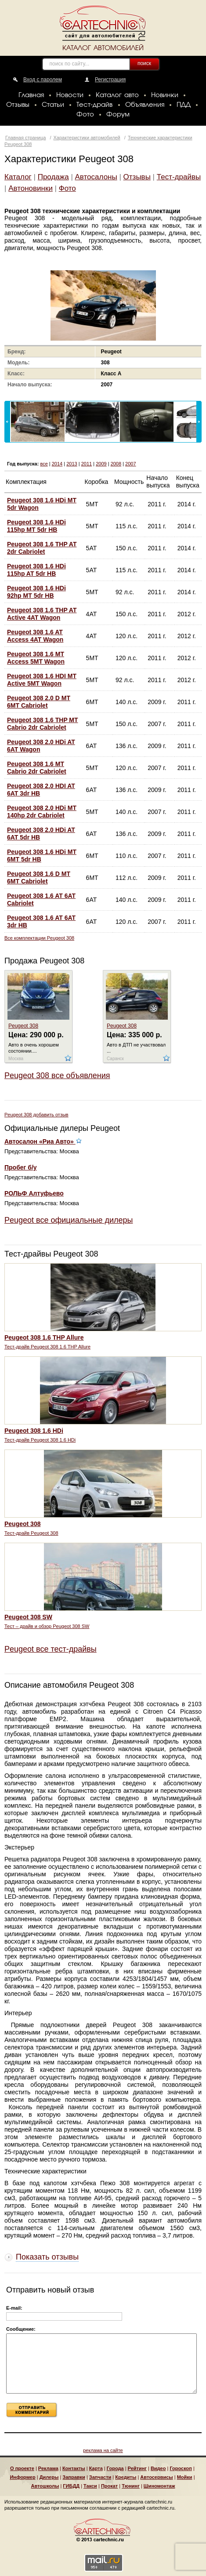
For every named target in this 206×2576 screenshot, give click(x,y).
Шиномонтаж (159, 2486)
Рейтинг (137, 2468)
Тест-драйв (94, 105)
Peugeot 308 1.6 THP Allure (44, 1337)
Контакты (73, 2468)
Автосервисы (156, 2477)
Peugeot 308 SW (28, 1616)
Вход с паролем (42, 79)
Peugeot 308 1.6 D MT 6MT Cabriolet (38, 877)
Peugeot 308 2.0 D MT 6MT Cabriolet (38, 701)
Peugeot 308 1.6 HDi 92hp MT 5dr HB (36, 592)
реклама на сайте (103, 2450)
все (43, 463)
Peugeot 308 (23, 1026)
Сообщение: (21, 2329)
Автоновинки (30, 188)
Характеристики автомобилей (87, 137)
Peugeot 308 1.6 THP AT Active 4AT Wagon (41, 614)
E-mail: (14, 2308)
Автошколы (45, 2486)
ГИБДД (71, 2486)
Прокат (109, 2486)
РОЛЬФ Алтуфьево (34, 1193)
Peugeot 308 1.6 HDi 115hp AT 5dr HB (36, 570)
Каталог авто (117, 95)
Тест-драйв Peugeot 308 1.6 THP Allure (47, 1346)
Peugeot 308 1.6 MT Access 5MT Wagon (36, 657)
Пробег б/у (20, 1167)
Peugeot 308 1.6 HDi (33, 1430)
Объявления (144, 105)
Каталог (18, 177)
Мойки (184, 2477)
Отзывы (17, 105)
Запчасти (100, 2477)
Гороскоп (181, 2468)
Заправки (73, 2477)
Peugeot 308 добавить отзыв (36, 1114)
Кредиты (125, 2477)
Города (115, 2468)
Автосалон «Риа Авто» (43, 1141)
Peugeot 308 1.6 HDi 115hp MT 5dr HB (36, 526)
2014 (57, 463)
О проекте (22, 2468)
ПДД (184, 105)
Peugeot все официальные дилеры (68, 1220)
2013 (71, 463)
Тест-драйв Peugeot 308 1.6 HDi (40, 1439)
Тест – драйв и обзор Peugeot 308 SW (46, 1626)
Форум (118, 115)
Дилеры (49, 2477)
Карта (96, 2468)
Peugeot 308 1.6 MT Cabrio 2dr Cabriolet (36, 767)
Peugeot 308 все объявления (57, 1075)
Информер (22, 2477)
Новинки (164, 95)
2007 (130, 463)
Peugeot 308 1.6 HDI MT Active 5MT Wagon (41, 679)
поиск (144, 63)
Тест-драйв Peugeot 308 (31, 1533)
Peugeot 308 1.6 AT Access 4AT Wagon (35, 636)
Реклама (48, 2468)
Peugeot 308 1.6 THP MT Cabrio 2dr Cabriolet (42, 723)
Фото (85, 115)
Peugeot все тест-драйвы (50, 1649)
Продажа (53, 177)
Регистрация (110, 79)
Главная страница (25, 137)
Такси (90, 2486)
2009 (101, 463)
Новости (69, 95)
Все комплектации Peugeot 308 (39, 938)
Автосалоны (96, 177)
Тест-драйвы (179, 177)
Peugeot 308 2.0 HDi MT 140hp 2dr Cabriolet (41, 811)
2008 (116, 463)
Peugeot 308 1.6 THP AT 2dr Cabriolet (41, 548)
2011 (86, 463)
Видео (158, 2468)
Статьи (53, 105)
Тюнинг (131, 2486)
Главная (31, 95)
